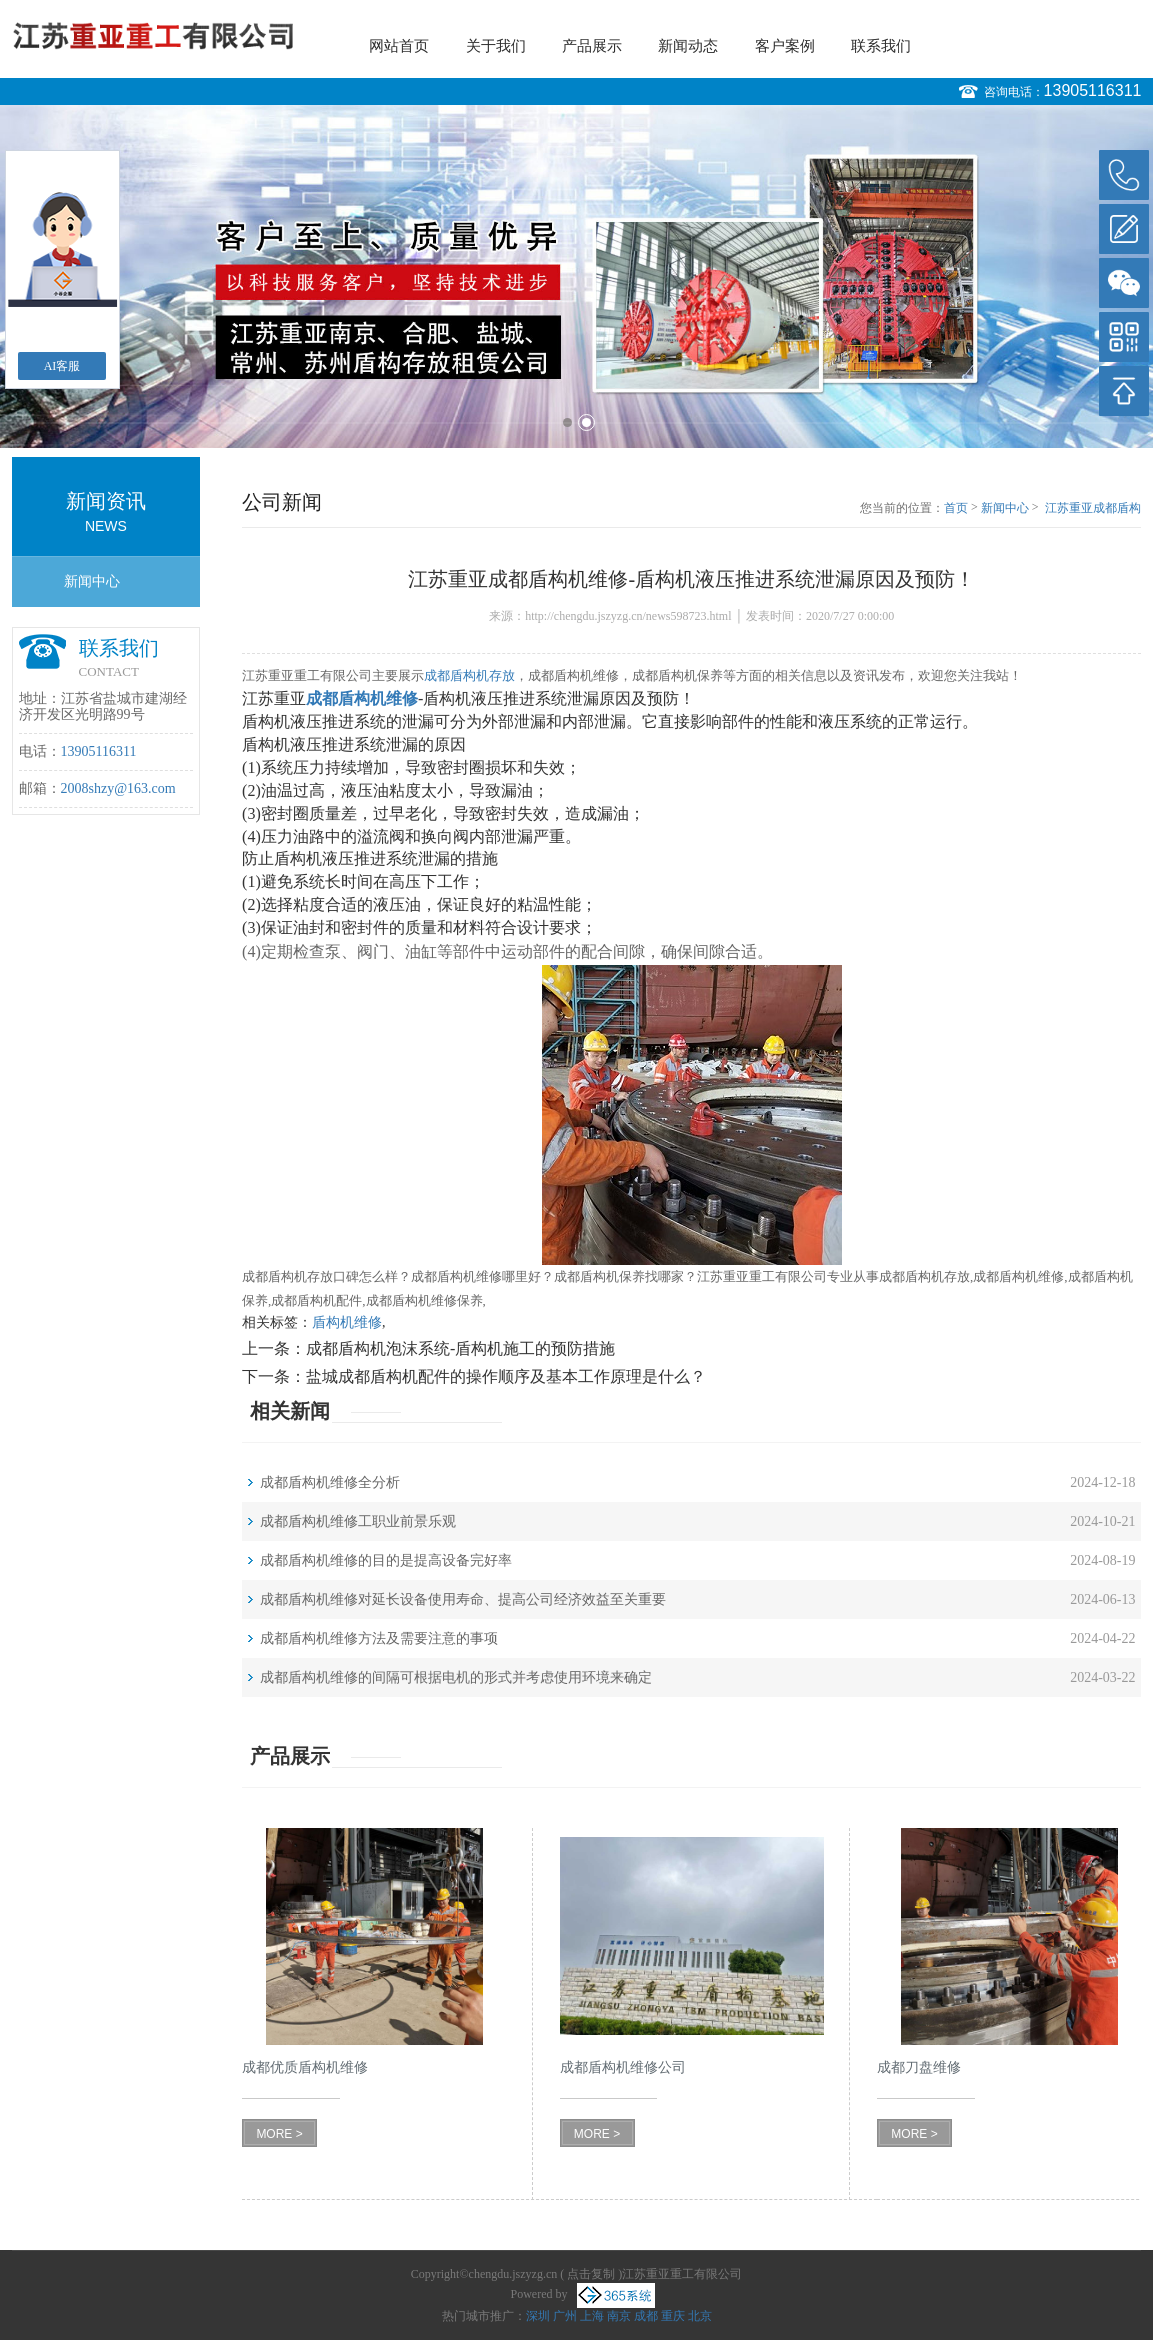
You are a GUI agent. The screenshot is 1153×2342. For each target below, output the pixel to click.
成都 (646, 2316)
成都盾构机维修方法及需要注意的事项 (379, 1638)
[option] (576, 276)
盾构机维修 (347, 1322)
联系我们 (881, 46)
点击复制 (591, 2274)
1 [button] (567, 422)
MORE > (279, 2134)
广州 (565, 2316)
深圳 (538, 2316)
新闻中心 (92, 581)
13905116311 (1093, 90)
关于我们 (496, 46)
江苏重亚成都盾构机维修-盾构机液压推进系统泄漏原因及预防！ (1091, 509)
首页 (956, 508)
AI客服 (62, 366)
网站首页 (399, 46)
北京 (700, 2316)
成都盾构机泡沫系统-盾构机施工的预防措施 (460, 1348)
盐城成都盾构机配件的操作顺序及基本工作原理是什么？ (506, 1376)
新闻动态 (688, 46)
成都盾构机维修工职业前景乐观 (358, 1521)
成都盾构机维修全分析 (330, 1482)
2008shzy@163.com (118, 788)
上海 (592, 2316)
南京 (619, 2316)
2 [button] (586, 422)
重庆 (673, 2316)
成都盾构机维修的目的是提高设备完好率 (386, 1560)
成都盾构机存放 (469, 675)
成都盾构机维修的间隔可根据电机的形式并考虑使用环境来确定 (456, 1677)
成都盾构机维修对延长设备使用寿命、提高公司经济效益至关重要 (463, 1599)
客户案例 (785, 46)
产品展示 (592, 46)
